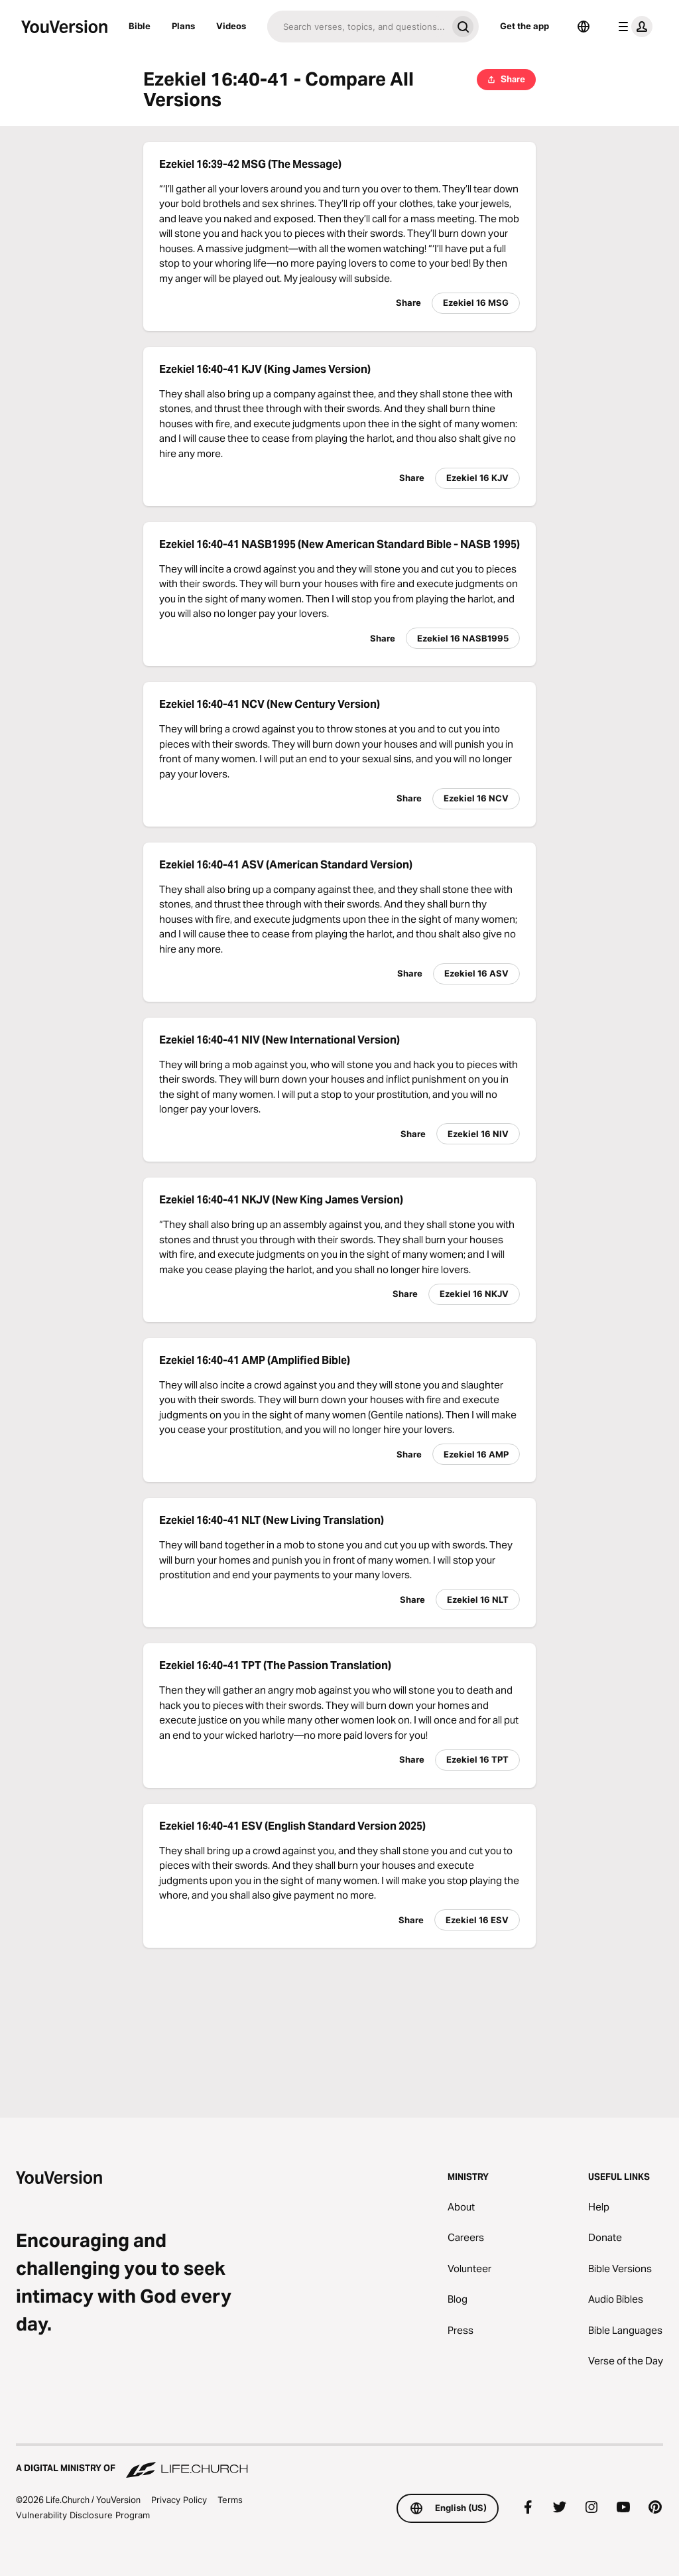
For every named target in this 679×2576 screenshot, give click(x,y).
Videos (231, 26)
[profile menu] (632, 26)
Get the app (524, 26)
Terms (230, 2499)
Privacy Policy (179, 2499)
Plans (183, 26)
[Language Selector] (583, 26)
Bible (140, 26)
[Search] (357, 26)
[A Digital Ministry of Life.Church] (339, 2462)
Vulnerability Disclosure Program (83, 2515)
